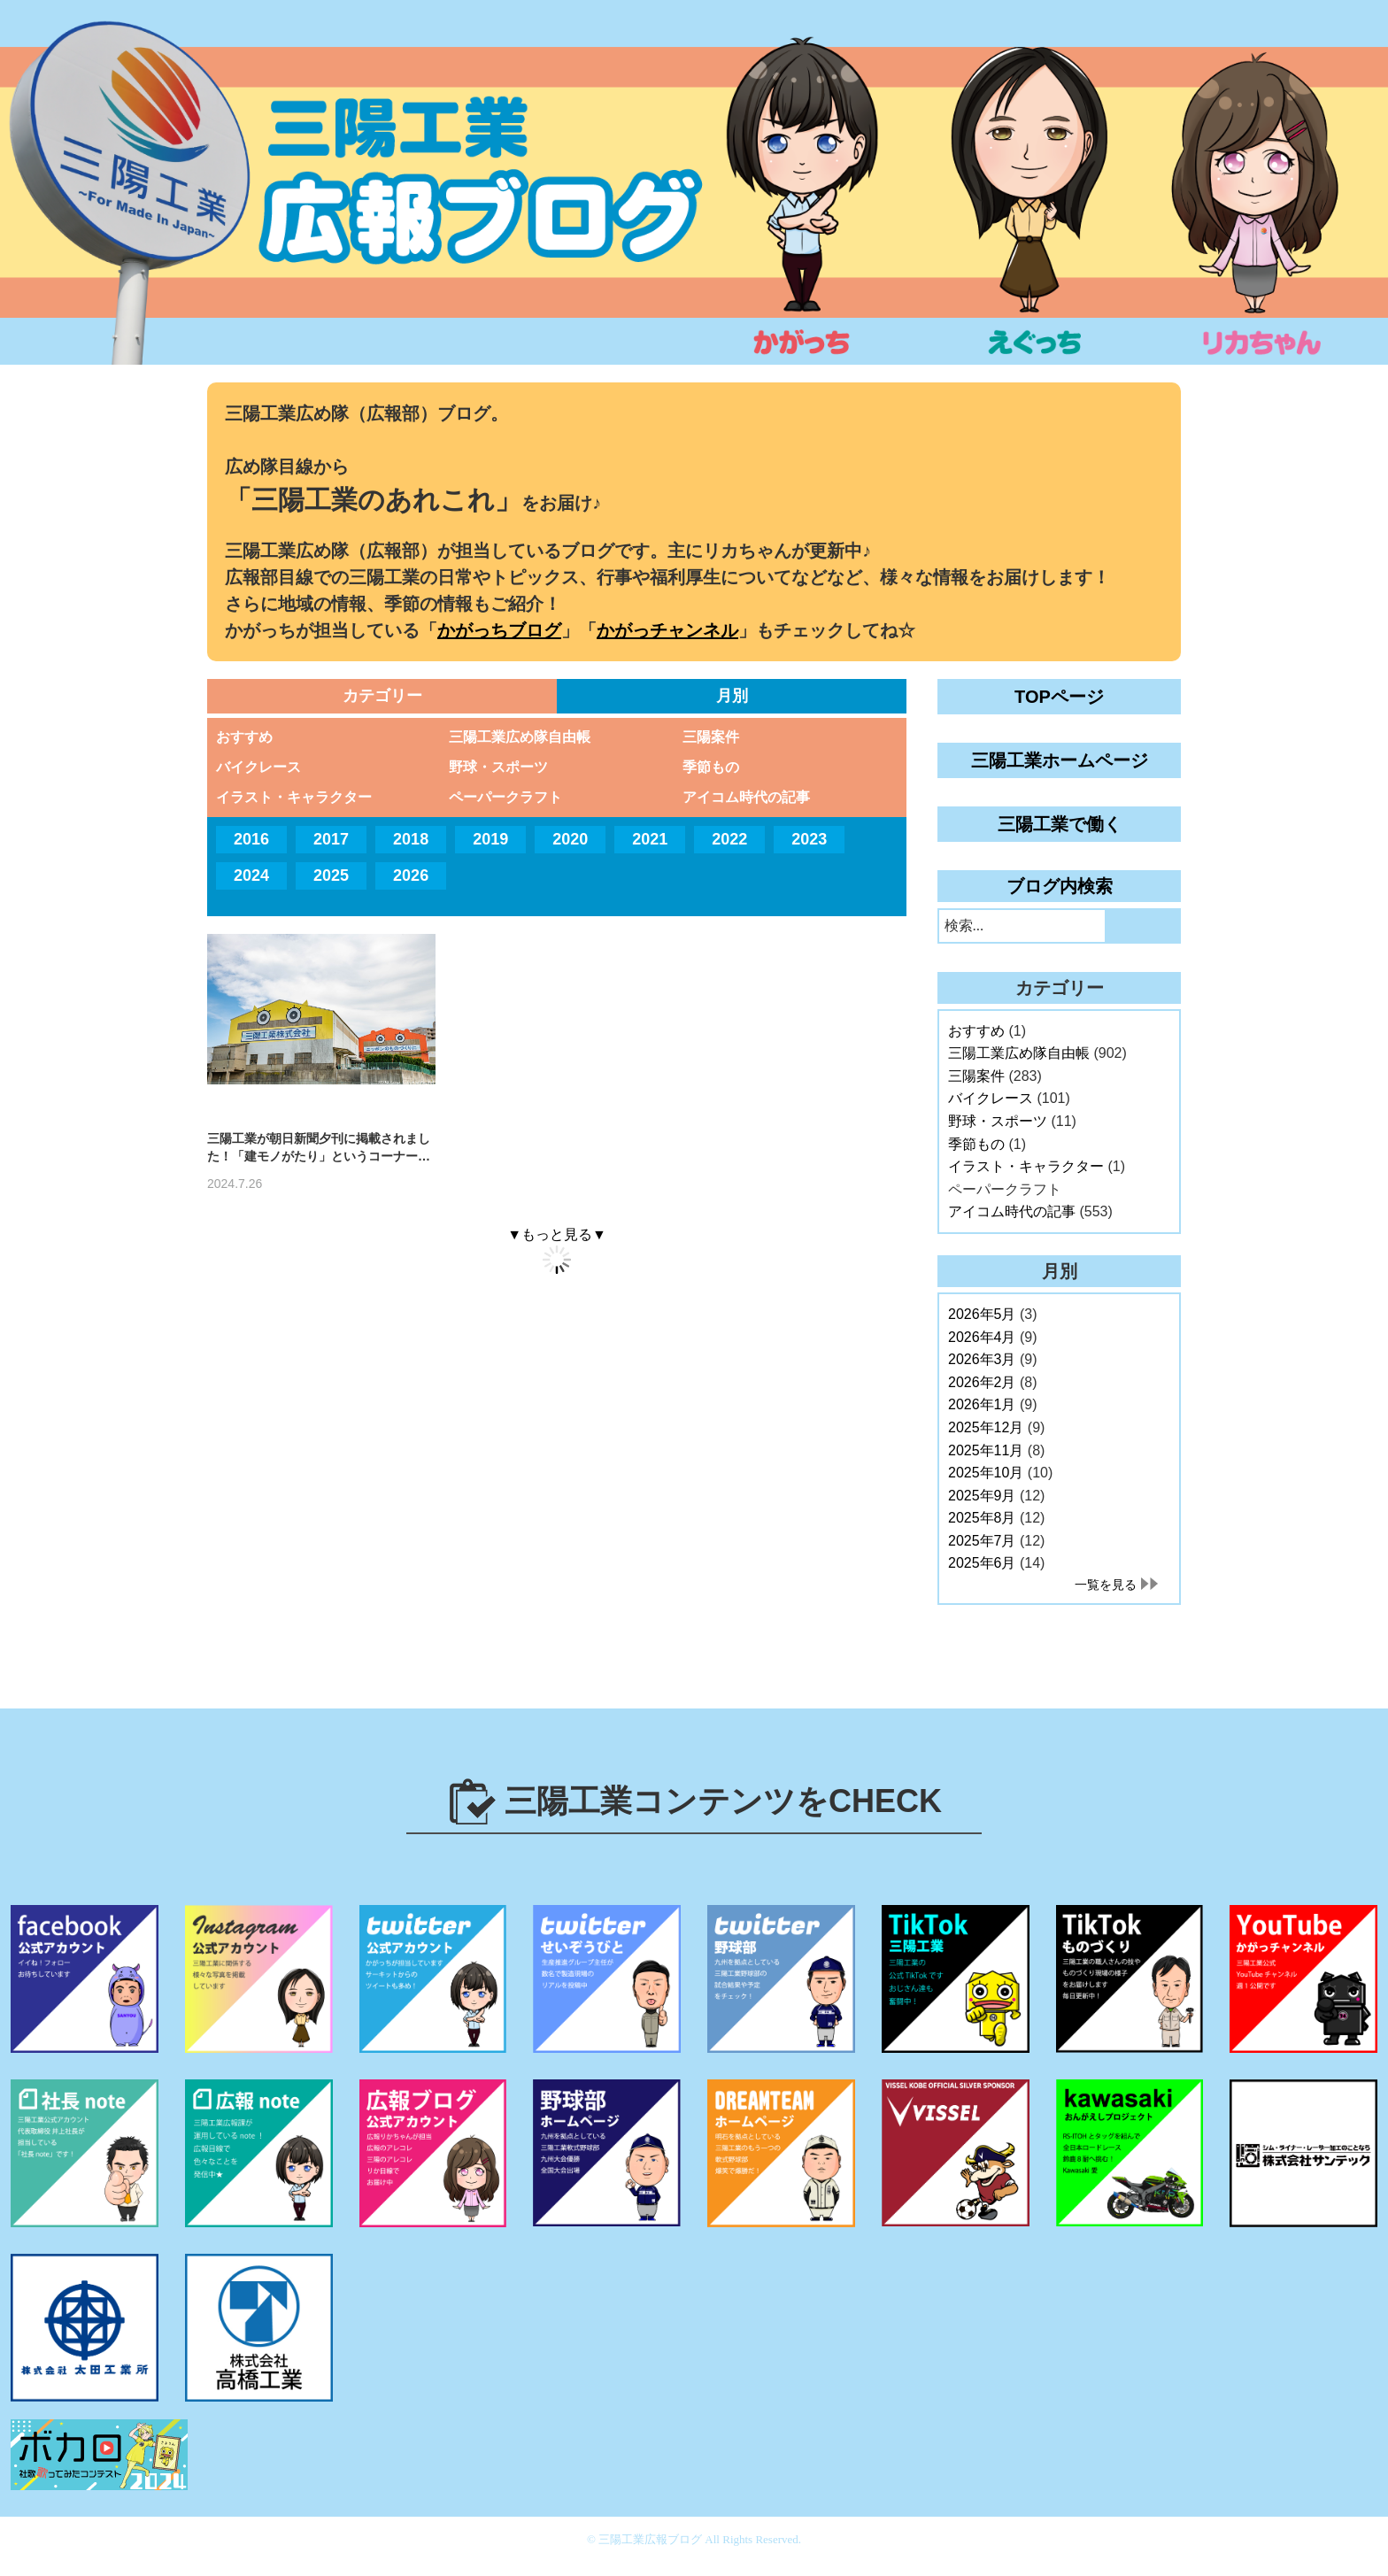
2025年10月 (985, 1472)
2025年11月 (985, 1450)
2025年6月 (982, 1562)
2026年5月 (982, 1314)
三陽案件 (710, 736)
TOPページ (1059, 696)
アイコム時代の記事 (746, 797)
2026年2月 (982, 1382)
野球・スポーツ (498, 767)
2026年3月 (982, 1359)
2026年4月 (982, 1337)
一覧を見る (1106, 1584)
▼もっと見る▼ (556, 1234)
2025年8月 (982, 1517)
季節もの (710, 767)
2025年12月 (985, 1427)
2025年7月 (982, 1540)
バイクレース (258, 767)
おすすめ (244, 736)
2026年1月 (982, 1404)
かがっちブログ (499, 630)
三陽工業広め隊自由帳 (519, 736)
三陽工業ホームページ (1059, 760)
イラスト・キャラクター (294, 797)
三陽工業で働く (1060, 824)
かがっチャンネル (667, 630)
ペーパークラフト (505, 797)
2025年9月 (982, 1495)
